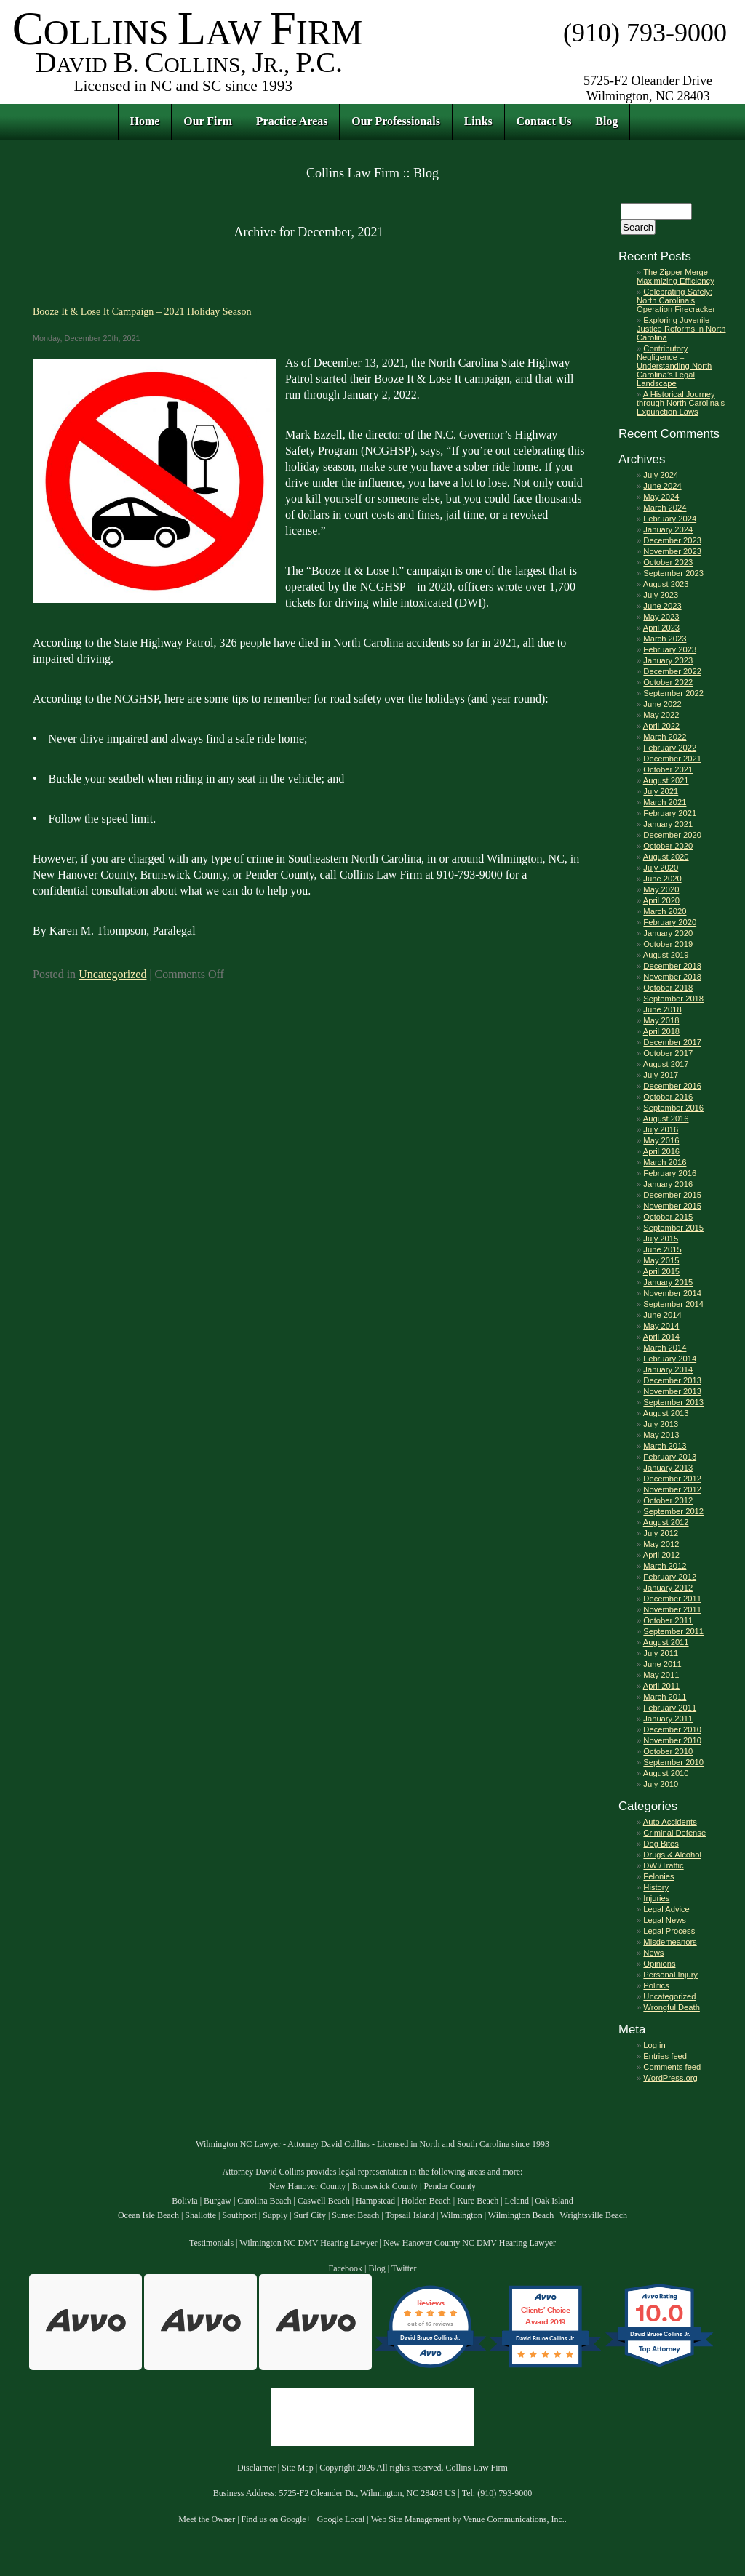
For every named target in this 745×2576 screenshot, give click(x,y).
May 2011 (661, 1675)
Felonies (658, 1876)
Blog (606, 121)
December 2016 (672, 1085)
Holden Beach (425, 2201)
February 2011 (669, 1707)
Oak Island (554, 2201)
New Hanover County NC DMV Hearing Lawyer (469, 2243)
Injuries (656, 1898)
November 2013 (672, 1391)
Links (478, 121)
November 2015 (672, 1205)
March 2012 (664, 1565)
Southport (239, 2215)
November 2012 (672, 1489)
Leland (517, 2201)
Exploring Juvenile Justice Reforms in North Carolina (681, 329)
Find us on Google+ (276, 2519)
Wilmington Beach (521, 2215)
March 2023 (664, 638)
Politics (656, 1985)
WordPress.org (670, 2077)
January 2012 (668, 1587)
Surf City (310, 2215)
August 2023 (666, 584)
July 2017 (660, 1075)
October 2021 (668, 769)
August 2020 (666, 856)
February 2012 (669, 1576)
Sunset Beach (355, 2215)
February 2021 (669, 813)
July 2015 (660, 1238)
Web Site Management (410, 2519)
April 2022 (661, 725)
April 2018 (661, 1031)
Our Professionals (395, 121)
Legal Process (669, 1931)
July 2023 (660, 595)
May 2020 (661, 889)
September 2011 (673, 1631)
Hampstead (375, 2201)
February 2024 (669, 518)
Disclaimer (256, 2468)
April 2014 (661, 1336)
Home (145, 121)
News (653, 1952)
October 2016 (668, 1096)
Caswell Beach (324, 2201)
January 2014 (668, 1369)
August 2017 (666, 1064)
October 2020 (668, 845)
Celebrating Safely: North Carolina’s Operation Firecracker (676, 300)
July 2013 (660, 1424)
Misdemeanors (669, 1941)
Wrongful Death (671, 2007)
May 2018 (661, 1020)
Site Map (298, 2468)
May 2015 (661, 1260)
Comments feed (672, 2067)
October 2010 (668, 1751)
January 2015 (668, 1282)
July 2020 (660, 867)
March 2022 (664, 736)
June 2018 (662, 1009)
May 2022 (661, 715)
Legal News (664, 1920)
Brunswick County (385, 2186)
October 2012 (668, 1500)
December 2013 (672, 1380)
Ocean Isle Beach (148, 2215)
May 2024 (661, 496)
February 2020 (669, 922)
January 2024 (668, 529)
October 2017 (668, 1053)
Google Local (341, 2519)
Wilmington (461, 2215)
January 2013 (668, 1467)
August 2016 (666, 1118)
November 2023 (672, 551)
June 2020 (662, 878)
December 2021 (672, 758)
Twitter (403, 2268)
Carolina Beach (264, 2201)
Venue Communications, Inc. (513, 2519)
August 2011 (666, 1642)
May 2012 (661, 1544)
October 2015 (668, 1216)
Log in (654, 2045)
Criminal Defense (674, 1832)
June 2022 (662, 704)
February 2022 (669, 747)
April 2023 (661, 627)
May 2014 (661, 1325)
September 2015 (673, 1227)
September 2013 (673, 1402)
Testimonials (211, 2243)
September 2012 (673, 1511)
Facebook (345, 2268)
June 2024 (662, 485)
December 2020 (672, 835)
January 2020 (668, 933)
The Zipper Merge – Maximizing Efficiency (675, 276)
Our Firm (207, 121)
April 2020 (661, 900)
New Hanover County (307, 2186)
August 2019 (666, 955)
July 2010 (660, 1784)
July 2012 (660, 1533)
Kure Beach (477, 2201)
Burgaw (217, 2201)
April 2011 (661, 1685)
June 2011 (662, 1664)
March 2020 (664, 911)
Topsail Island (409, 2215)
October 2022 (668, 682)
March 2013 (664, 1445)
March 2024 (664, 507)
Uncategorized (112, 974)
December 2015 (672, 1195)
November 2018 (672, 976)
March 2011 (664, 1696)
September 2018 (673, 998)
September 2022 (673, 693)
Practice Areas (292, 121)
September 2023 (673, 573)
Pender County (449, 2186)
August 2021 (666, 780)
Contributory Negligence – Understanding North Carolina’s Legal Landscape (674, 366)
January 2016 (668, 1184)
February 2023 (669, 649)
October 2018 (668, 987)
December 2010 (672, 1729)
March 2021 (664, 802)
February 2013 (669, 1456)
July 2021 (660, 791)
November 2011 (672, 1609)
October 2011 (668, 1620)
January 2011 (668, 1718)
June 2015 (662, 1249)
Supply (275, 2215)
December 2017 (672, 1042)
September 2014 (673, 1304)
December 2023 (672, 540)
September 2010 (673, 1762)
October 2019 (668, 944)
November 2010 (672, 1740)
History (656, 1887)
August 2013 (666, 1413)
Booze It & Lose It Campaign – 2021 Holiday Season (142, 311)
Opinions (659, 1963)
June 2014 (662, 1315)
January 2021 (668, 824)
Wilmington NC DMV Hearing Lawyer (308, 2243)
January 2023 (668, 660)
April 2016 (661, 1151)
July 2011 (660, 1653)
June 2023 (662, 605)
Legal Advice (666, 1909)
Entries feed (665, 2056)
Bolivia (184, 2201)
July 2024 (660, 475)
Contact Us (544, 121)
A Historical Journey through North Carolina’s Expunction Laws (681, 403)
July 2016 (660, 1129)
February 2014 (669, 1358)
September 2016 (673, 1107)
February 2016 (669, 1173)
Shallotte (200, 2215)
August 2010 (666, 1773)
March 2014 (664, 1347)
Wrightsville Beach (594, 2215)
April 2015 (661, 1271)
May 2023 (661, 616)
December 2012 (672, 1478)
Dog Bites (661, 1843)
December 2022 (672, 671)
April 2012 (661, 1555)
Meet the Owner (206, 2519)
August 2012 (666, 1522)
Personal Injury (670, 1974)
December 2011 (672, 1598)
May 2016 (661, 1140)
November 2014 (672, 1293)
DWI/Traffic (663, 1865)
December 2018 (672, 965)
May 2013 (661, 1435)
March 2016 (664, 1162)
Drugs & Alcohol (672, 1854)
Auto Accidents (670, 1821)
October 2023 (668, 562)
